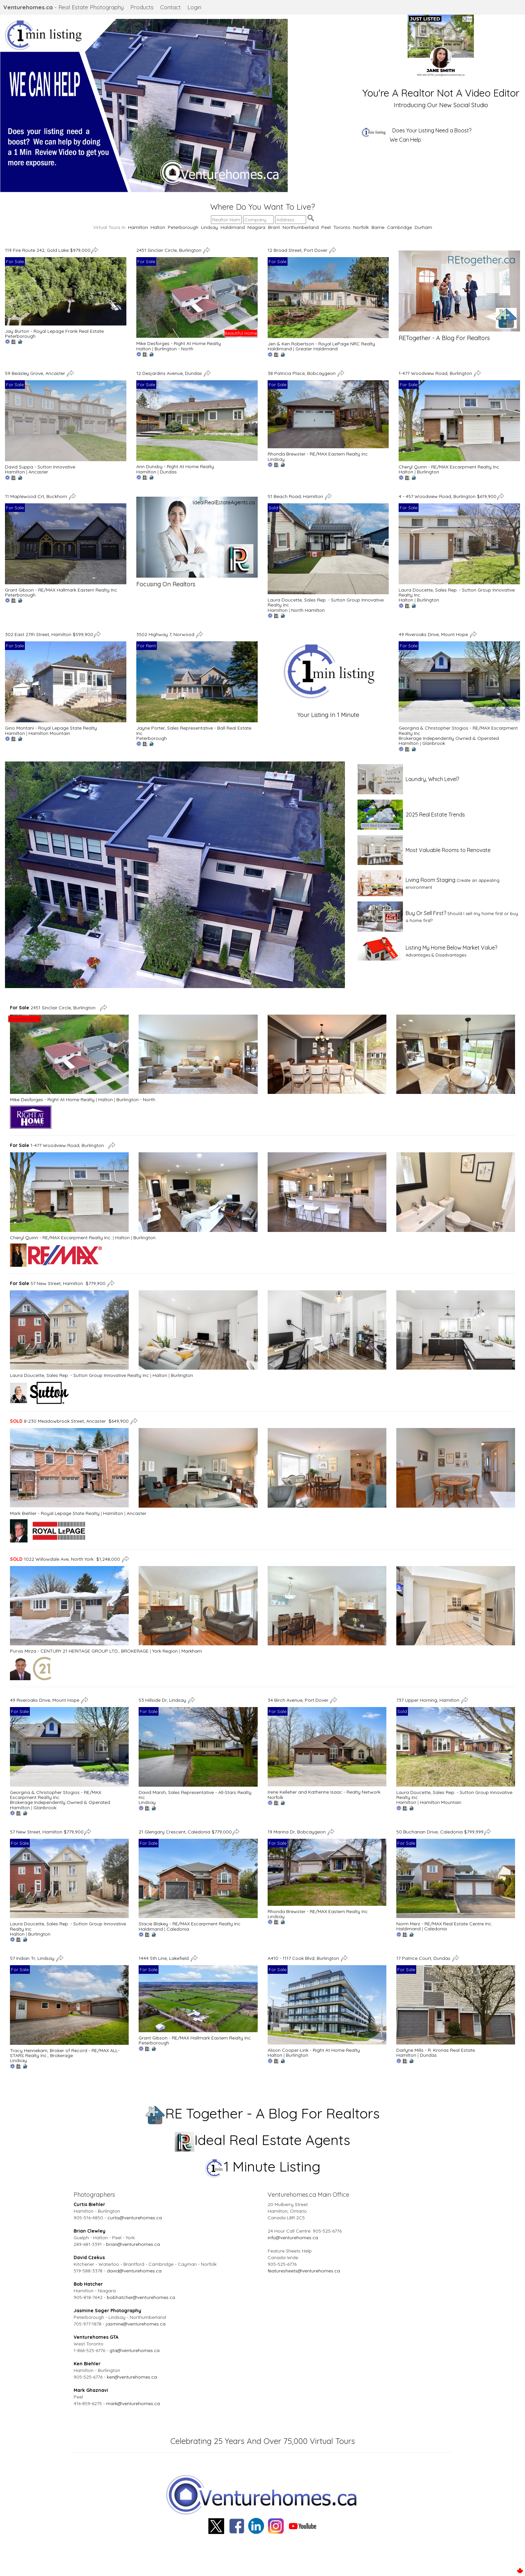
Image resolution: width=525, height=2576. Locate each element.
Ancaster (38, 472)
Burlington (428, 472)
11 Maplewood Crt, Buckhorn (36, 496)
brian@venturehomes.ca (133, 2244)
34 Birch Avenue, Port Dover (299, 1700)
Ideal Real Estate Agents (262, 2140)
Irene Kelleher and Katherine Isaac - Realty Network (324, 1792)
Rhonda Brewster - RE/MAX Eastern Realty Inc (318, 454)
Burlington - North (174, 349)
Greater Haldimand (316, 349)
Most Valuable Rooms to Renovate (448, 850)
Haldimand (233, 227)
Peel (326, 227)
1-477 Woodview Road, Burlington (436, 373)
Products (142, 7)
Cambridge (399, 227)
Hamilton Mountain (49, 733)
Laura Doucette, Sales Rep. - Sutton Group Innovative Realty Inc (326, 602)
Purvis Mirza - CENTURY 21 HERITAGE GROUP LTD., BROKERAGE (79, 1651)
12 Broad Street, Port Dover (298, 250)
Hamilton (138, 227)
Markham (191, 1651)
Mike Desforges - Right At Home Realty (178, 343)
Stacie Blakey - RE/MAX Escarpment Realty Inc (189, 1924)
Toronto (342, 227)
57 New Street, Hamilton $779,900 (57, 1283)
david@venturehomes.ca (134, 2271)
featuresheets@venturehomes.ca (304, 2271)
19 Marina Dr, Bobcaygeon (297, 1832)
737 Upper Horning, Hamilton (428, 1700)
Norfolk (361, 227)
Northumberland (301, 227)
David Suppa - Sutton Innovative (40, 467)
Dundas (168, 472)
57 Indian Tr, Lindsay (33, 1958)
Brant (274, 227)
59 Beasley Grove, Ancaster (35, 373)
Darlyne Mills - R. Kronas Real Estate (435, 2050)
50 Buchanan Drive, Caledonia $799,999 (440, 1832)
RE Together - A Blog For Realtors (262, 2113)
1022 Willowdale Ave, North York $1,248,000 (65, 1559)
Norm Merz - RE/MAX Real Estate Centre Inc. (444, 1924)
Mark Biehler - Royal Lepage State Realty (54, 1513)
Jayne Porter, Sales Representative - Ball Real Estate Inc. (193, 730)
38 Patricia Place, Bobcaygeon (302, 373)
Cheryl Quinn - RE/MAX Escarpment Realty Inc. (449, 467)
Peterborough (183, 227)
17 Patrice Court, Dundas (424, 1958)
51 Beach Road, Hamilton (296, 496)
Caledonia (177, 1929)
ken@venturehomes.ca (132, 2377)
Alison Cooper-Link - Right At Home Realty (314, 2050)
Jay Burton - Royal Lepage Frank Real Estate (54, 331)
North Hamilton (308, 610)
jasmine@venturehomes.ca (135, 2324)
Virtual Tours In (110, 227)
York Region (165, 1651)
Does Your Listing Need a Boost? (431, 130)
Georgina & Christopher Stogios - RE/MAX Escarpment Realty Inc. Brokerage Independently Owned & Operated (60, 1797)
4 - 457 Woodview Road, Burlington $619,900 (447, 496)
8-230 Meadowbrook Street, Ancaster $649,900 (69, 1421)
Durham (423, 227)
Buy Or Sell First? (426, 913)
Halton (158, 227)
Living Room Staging (430, 880)
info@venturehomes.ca (293, 2238)
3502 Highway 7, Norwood (166, 634)
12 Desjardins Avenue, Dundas (169, 373)
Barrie (377, 227)
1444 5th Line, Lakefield (164, 1958)
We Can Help (405, 139)
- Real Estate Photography (63, 7)
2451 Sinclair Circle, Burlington (169, 250)
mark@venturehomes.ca (133, 2403)
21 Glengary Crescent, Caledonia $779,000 (185, 1832)
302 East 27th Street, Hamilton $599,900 (49, 634)
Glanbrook (433, 743)
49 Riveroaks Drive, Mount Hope (434, 634)
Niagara (256, 227)
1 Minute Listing (262, 2166)
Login (194, 7)
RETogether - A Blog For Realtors (444, 338)
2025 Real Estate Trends (435, 814)
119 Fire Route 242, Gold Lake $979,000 (48, 250)
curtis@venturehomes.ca (134, 2218)
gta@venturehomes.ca (134, 2350)
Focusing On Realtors (165, 584)
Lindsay (209, 227)
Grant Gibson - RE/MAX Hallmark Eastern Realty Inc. (61, 590)
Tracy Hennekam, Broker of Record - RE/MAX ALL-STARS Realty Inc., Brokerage (64, 2052)
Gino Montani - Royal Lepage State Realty (51, 728)
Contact (170, 7)
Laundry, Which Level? (432, 779)
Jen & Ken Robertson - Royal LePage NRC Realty (321, 344)
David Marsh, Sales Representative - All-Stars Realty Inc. (195, 1794)
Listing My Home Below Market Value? (451, 947)
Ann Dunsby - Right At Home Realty (175, 466)
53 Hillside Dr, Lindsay (163, 1700)
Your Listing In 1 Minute (328, 715)
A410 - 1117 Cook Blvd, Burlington (304, 1958)
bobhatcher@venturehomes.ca (141, 2297)
